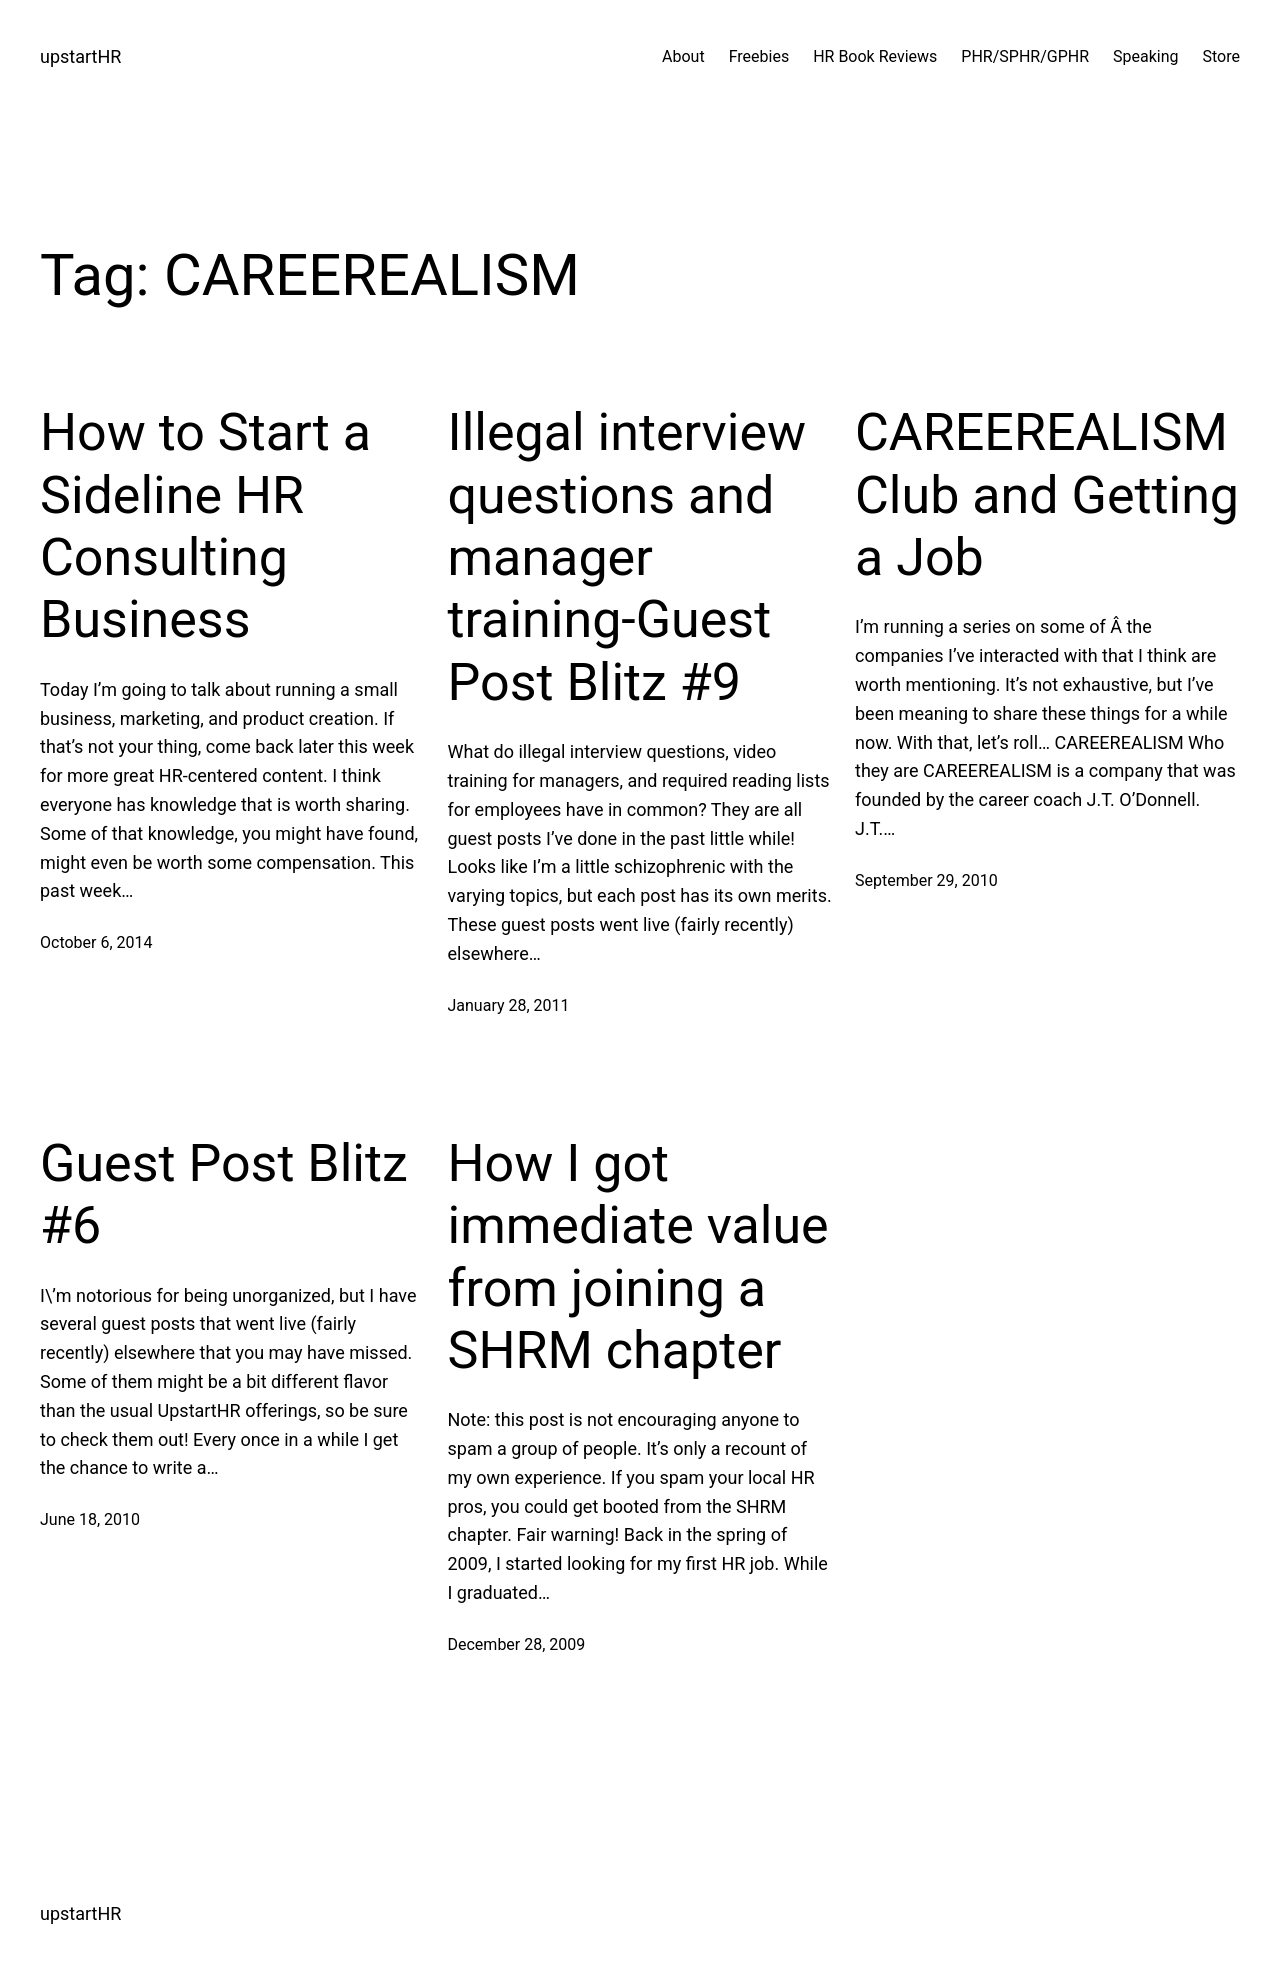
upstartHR (80, 56)
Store (1221, 56)
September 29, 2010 (926, 880)
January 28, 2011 (509, 1005)
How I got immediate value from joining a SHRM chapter (638, 1257)
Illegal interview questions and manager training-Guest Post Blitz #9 (627, 557)
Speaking (1146, 56)
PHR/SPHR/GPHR (1025, 56)
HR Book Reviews (875, 56)
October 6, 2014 (96, 942)
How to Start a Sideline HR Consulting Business (205, 526)
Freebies (759, 56)
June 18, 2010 (90, 1519)
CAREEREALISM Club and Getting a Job (1047, 495)
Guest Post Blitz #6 (224, 1194)
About (683, 56)
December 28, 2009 (517, 1644)
